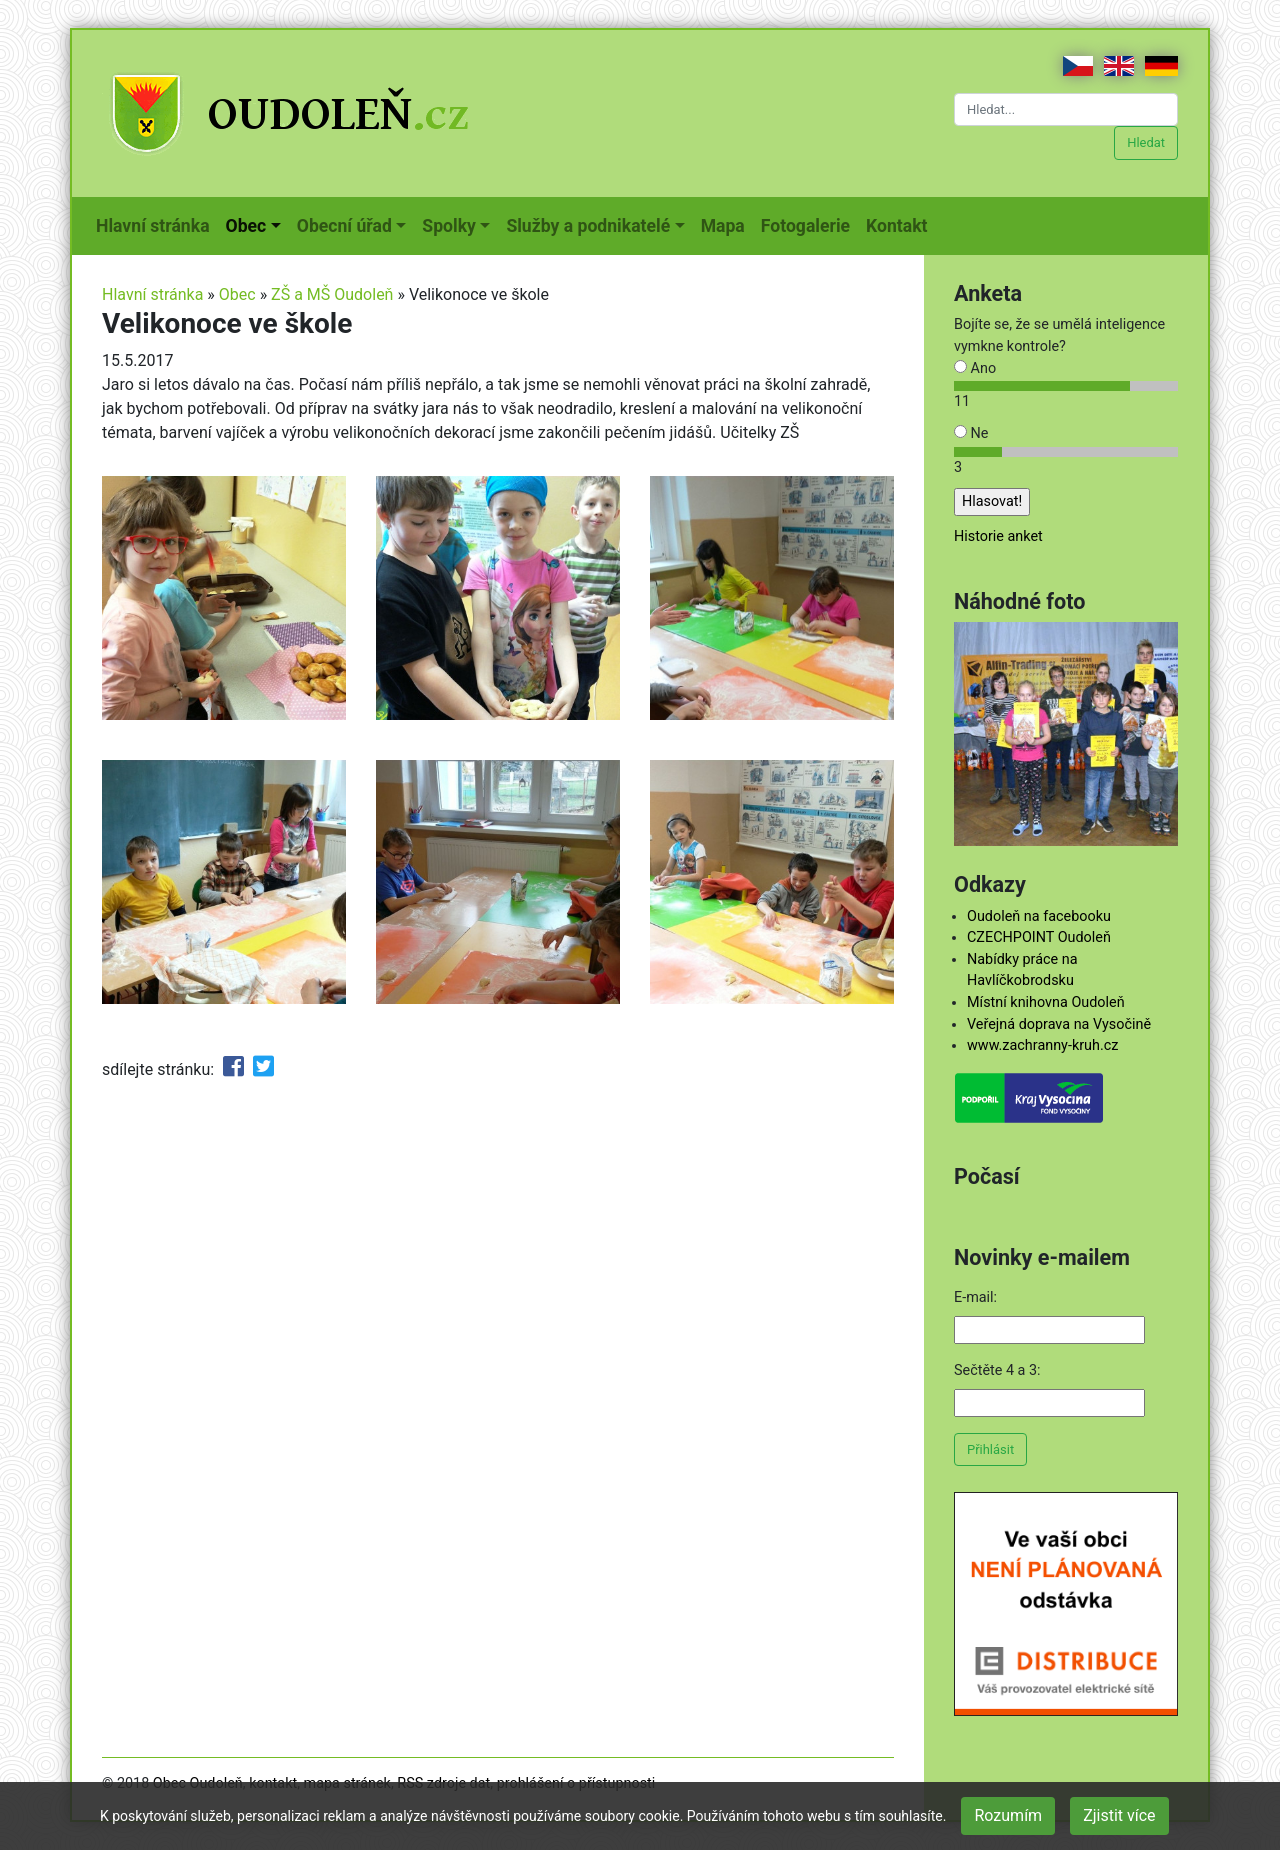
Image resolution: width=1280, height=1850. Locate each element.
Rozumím (1008, 1815)
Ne (971, 433)
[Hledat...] (1066, 109)
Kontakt (900, 224)
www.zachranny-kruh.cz (1042, 1045)
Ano (975, 368)
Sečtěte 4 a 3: (997, 1370)
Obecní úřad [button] (344, 226)
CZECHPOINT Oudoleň (1039, 937)
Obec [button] (246, 226)
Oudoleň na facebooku (1039, 916)
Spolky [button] (449, 226)
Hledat (1146, 142)
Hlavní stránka (157, 224)
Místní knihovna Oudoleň (1046, 1002)
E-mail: (975, 1297)
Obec (237, 294)
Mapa (727, 224)
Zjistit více (1119, 1815)
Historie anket (998, 536)
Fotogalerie (809, 224)
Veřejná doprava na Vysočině (1059, 1024)
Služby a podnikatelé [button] (588, 226)
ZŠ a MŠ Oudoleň (332, 294)
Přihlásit (990, 1449)
